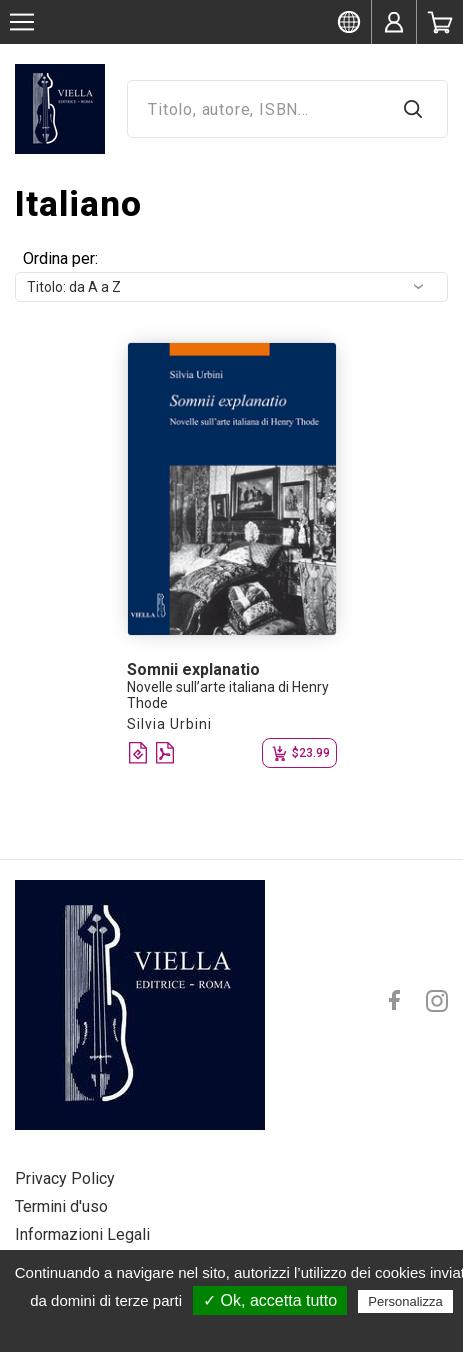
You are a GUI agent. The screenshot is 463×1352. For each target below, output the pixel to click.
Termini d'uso (61, 1206)
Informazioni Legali (82, 1234)
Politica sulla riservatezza (241, 1329)
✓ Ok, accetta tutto (270, 1300)
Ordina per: (60, 258)
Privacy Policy (65, 1178)
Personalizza (405, 1301)
